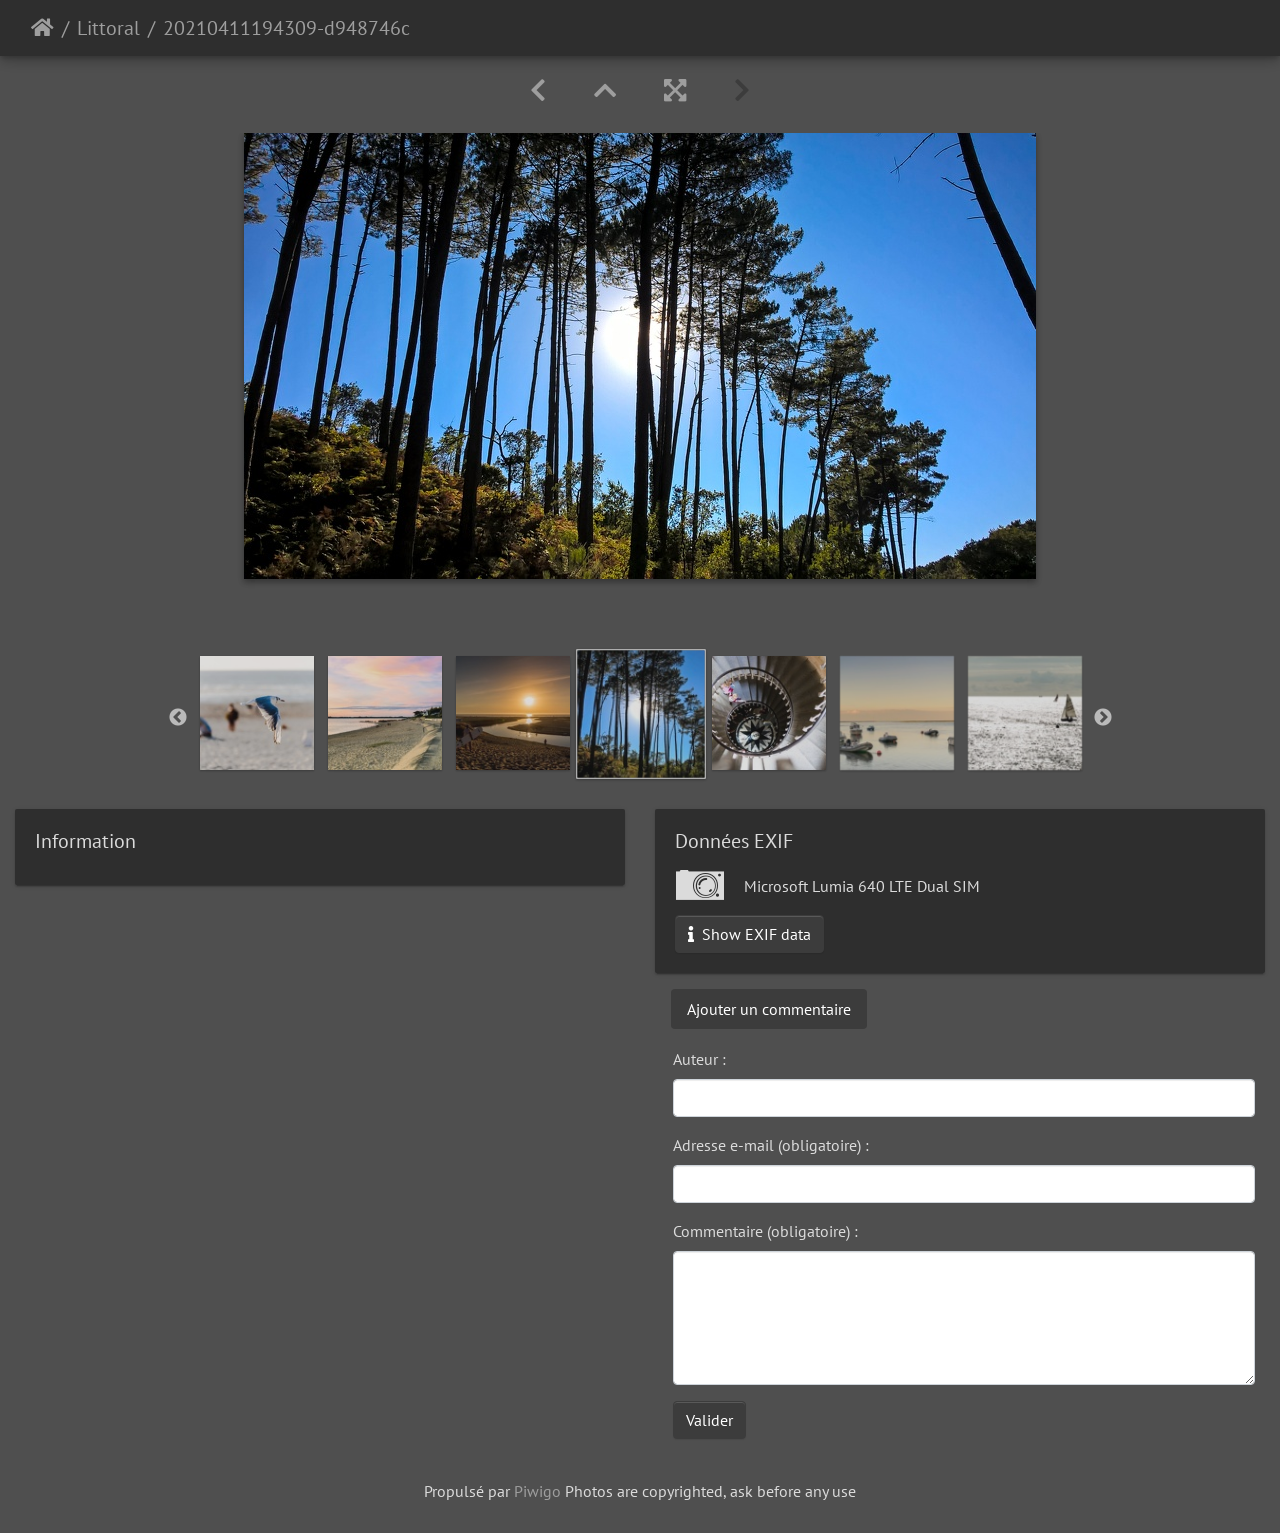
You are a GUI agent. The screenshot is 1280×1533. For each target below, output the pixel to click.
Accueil (42, 28)
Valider (709, 1420)
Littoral (108, 28)
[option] (257, 713)
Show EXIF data (749, 934)
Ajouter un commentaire (769, 1009)
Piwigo (537, 1491)
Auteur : (699, 1059)
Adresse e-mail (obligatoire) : (771, 1145)
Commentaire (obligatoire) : (765, 1231)
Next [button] (1103, 718)
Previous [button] (178, 718)
